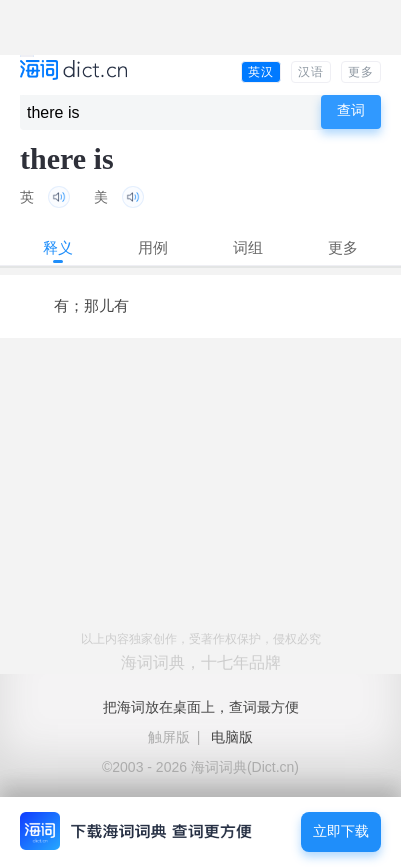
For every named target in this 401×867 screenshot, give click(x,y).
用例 (153, 247)
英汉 (261, 72)
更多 (361, 72)
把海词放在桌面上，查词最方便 (201, 707)
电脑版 (232, 737)
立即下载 (341, 831)
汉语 (311, 72)
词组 (248, 247)
